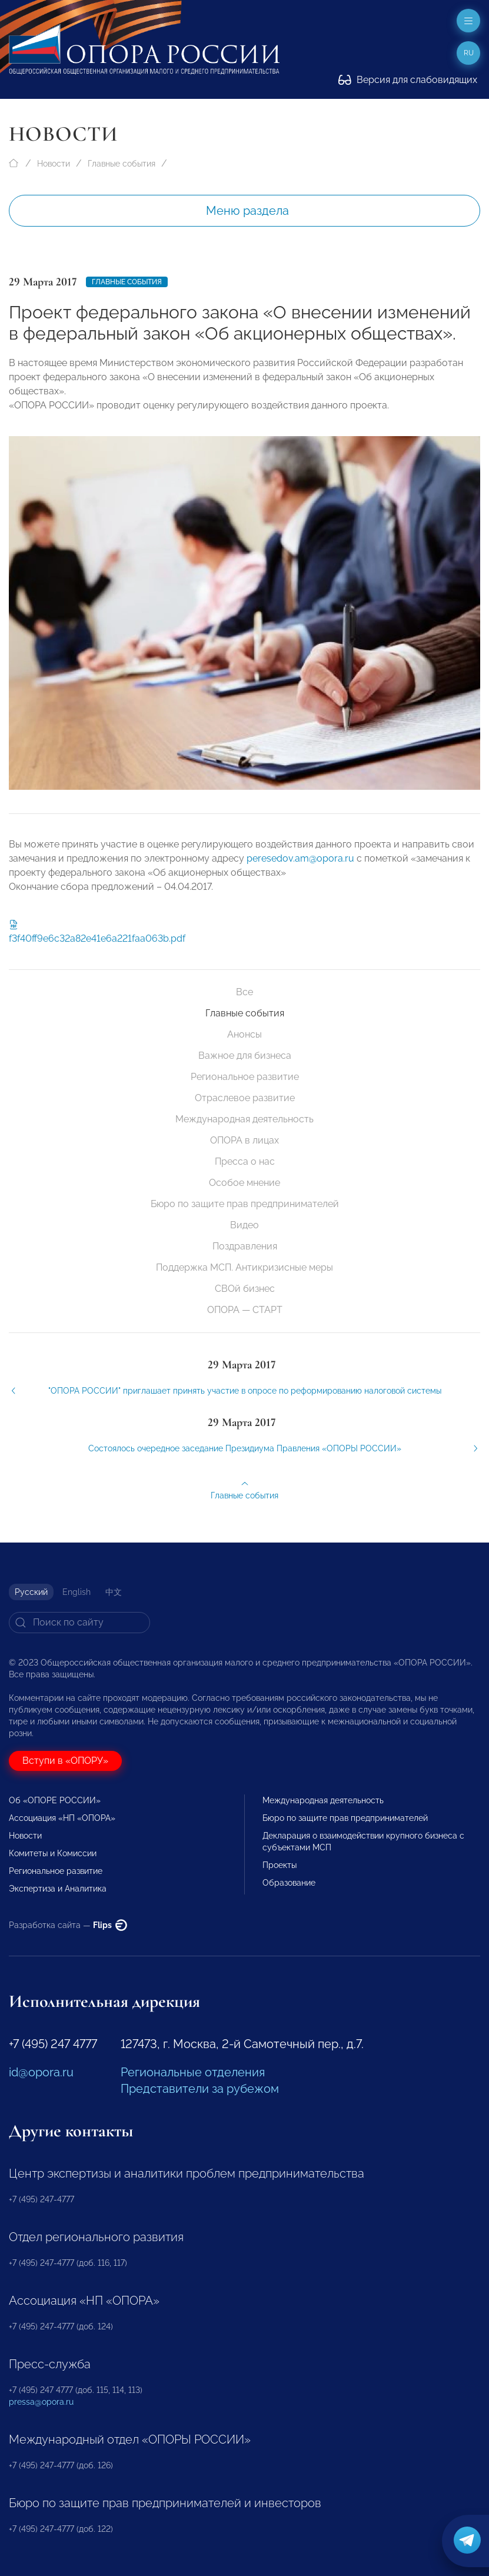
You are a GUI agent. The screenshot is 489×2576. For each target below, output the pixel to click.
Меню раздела (247, 211)
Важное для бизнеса (244, 1055)
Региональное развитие (245, 1076)
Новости (53, 163)
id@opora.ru (41, 2072)
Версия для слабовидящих (407, 79)
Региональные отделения (193, 2072)
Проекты (279, 1865)
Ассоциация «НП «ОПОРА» (62, 1818)
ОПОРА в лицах (244, 1140)
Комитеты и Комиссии (53, 1853)
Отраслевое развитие (245, 1097)
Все (244, 992)
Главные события (121, 163)
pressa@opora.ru (41, 2402)
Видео (244, 1225)
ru (469, 53)
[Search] (79, 1622)
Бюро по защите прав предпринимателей (245, 1203)
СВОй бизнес (245, 1288)
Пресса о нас (245, 1161)
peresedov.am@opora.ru (300, 870)
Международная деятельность (244, 1119)
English (76, 1592)
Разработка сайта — (68, 1925)
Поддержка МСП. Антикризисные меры (244, 1267)
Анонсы (244, 1034)
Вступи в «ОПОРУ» (65, 1760)
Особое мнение (244, 1182)
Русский (31, 1592)
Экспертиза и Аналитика (58, 1888)
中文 (113, 1592)
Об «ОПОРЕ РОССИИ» (55, 1800)
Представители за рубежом (200, 2089)
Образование (288, 1882)
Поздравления (244, 1246)
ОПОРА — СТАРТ (244, 1309)
